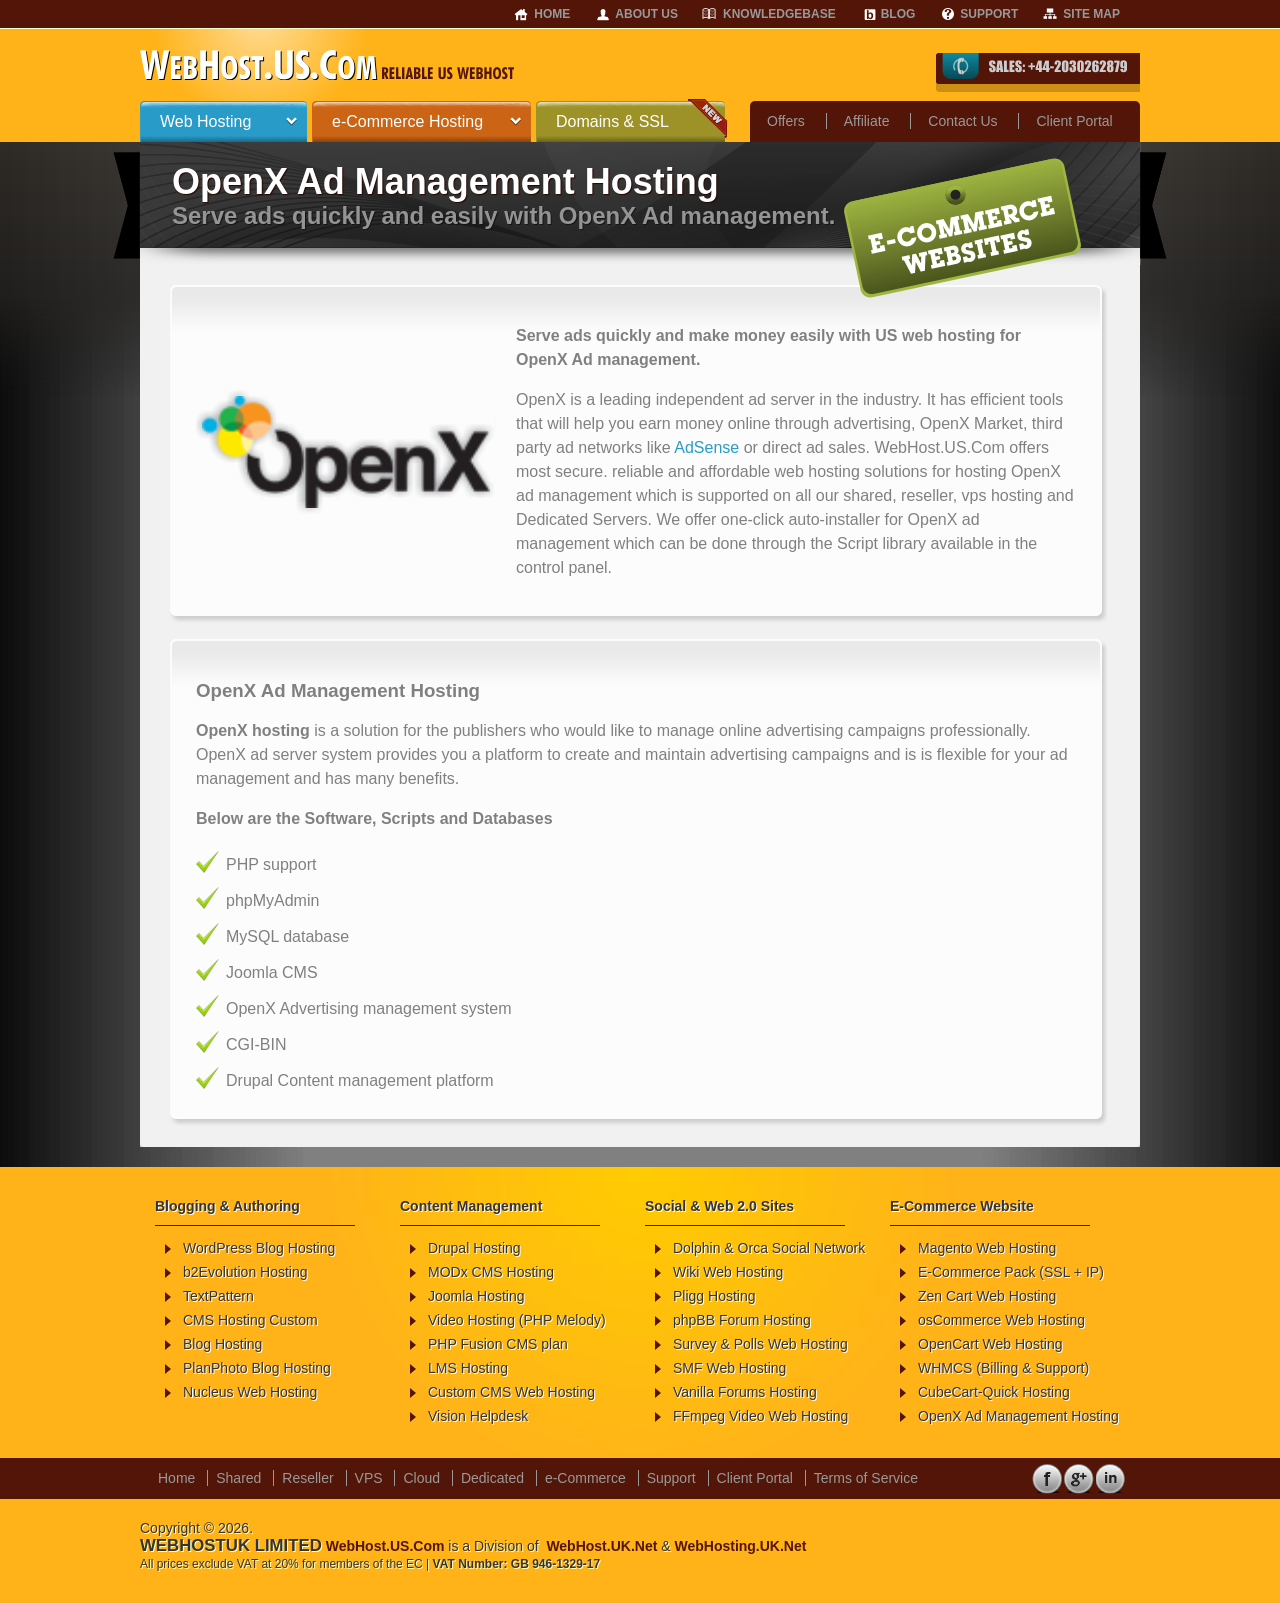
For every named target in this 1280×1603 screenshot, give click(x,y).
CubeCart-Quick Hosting (994, 1392)
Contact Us (962, 121)
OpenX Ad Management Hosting (1018, 1416)
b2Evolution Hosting (245, 1272)
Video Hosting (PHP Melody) (517, 1320)
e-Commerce (585, 1478)
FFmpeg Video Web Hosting (760, 1416)
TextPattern (218, 1296)
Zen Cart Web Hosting (987, 1296)
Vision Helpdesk (478, 1416)
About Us (646, 14)
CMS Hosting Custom (250, 1320)
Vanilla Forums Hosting (745, 1392)
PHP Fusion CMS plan (498, 1344)
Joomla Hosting (476, 1296)
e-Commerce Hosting (407, 121)
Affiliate (867, 121)
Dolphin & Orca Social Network (769, 1248)
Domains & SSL (612, 121)
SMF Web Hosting (729, 1368)
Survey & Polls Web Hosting (760, 1344)
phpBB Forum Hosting (742, 1320)
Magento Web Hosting (987, 1248)
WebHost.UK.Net (601, 1546)
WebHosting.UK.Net (740, 1546)
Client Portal (1074, 121)
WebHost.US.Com (385, 1546)
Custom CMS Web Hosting (511, 1392)
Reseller (307, 1478)
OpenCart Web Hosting (990, 1344)
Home (552, 14)
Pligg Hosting (714, 1296)
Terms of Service (866, 1478)
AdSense (706, 447)
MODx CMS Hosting (491, 1272)
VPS (369, 1478)
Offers (786, 121)
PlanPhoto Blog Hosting (257, 1368)
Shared (238, 1478)
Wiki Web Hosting (728, 1272)
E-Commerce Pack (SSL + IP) (1011, 1272)
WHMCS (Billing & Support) (1003, 1368)
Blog (898, 14)
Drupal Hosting (474, 1248)
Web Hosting (205, 121)
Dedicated (492, 1478)
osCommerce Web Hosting (1001, 1320)
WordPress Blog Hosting (259, 1248)
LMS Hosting (468, 1368)
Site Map (1091, 14)
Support (989, 14)
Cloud (421, 1478)
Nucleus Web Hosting (250, 1392)
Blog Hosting (222, 1344)
